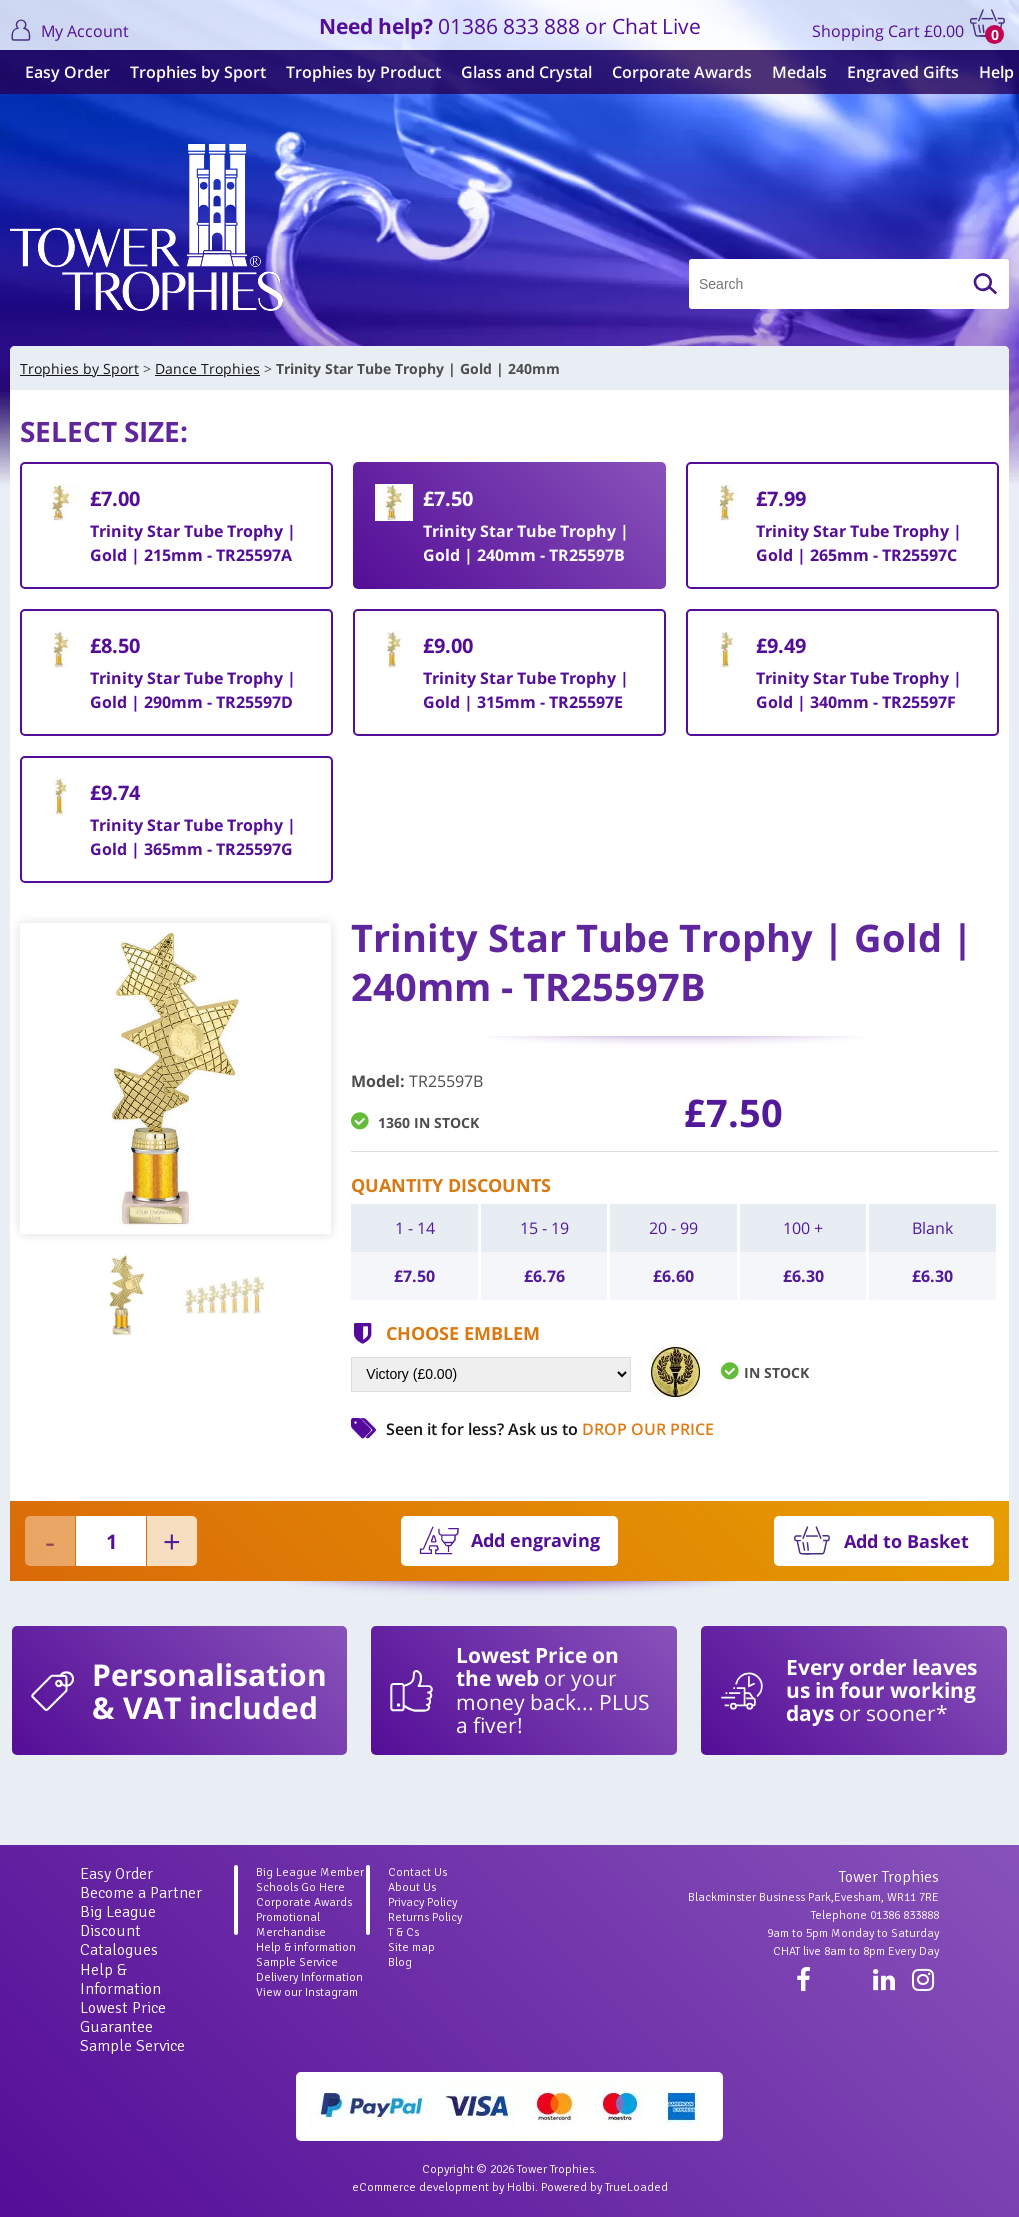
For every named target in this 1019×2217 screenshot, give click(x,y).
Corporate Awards (677, 72)
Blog (400, 1962)
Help (991, 72)
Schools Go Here (300, 1887)
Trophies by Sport (193, 72)
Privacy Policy (422, 1902)
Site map (411, 1947)
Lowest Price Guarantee (123, 2017)
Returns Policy (425, 1917)
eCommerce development (420, 2187)
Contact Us (417, 1872)
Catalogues (119, 1950)
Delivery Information (309, 1977)
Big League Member (310, 1872)
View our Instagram (307, 1992)
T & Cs (403, 1932)
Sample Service (132, 2046)
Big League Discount (118, 1921)
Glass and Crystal (521, 72)
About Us (412, 1887)
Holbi (521, 2187)
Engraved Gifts (898, 72)
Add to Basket (906, 1541)
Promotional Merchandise (291, 1925)
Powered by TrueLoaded (604, 2187)
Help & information (306, 1947)
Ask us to (611, 1429)
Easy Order (62, 72)
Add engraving (535, 1540)
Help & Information (120, 1979)
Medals (794, 72)
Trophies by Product (358, 72)
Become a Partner (141, 1893)
